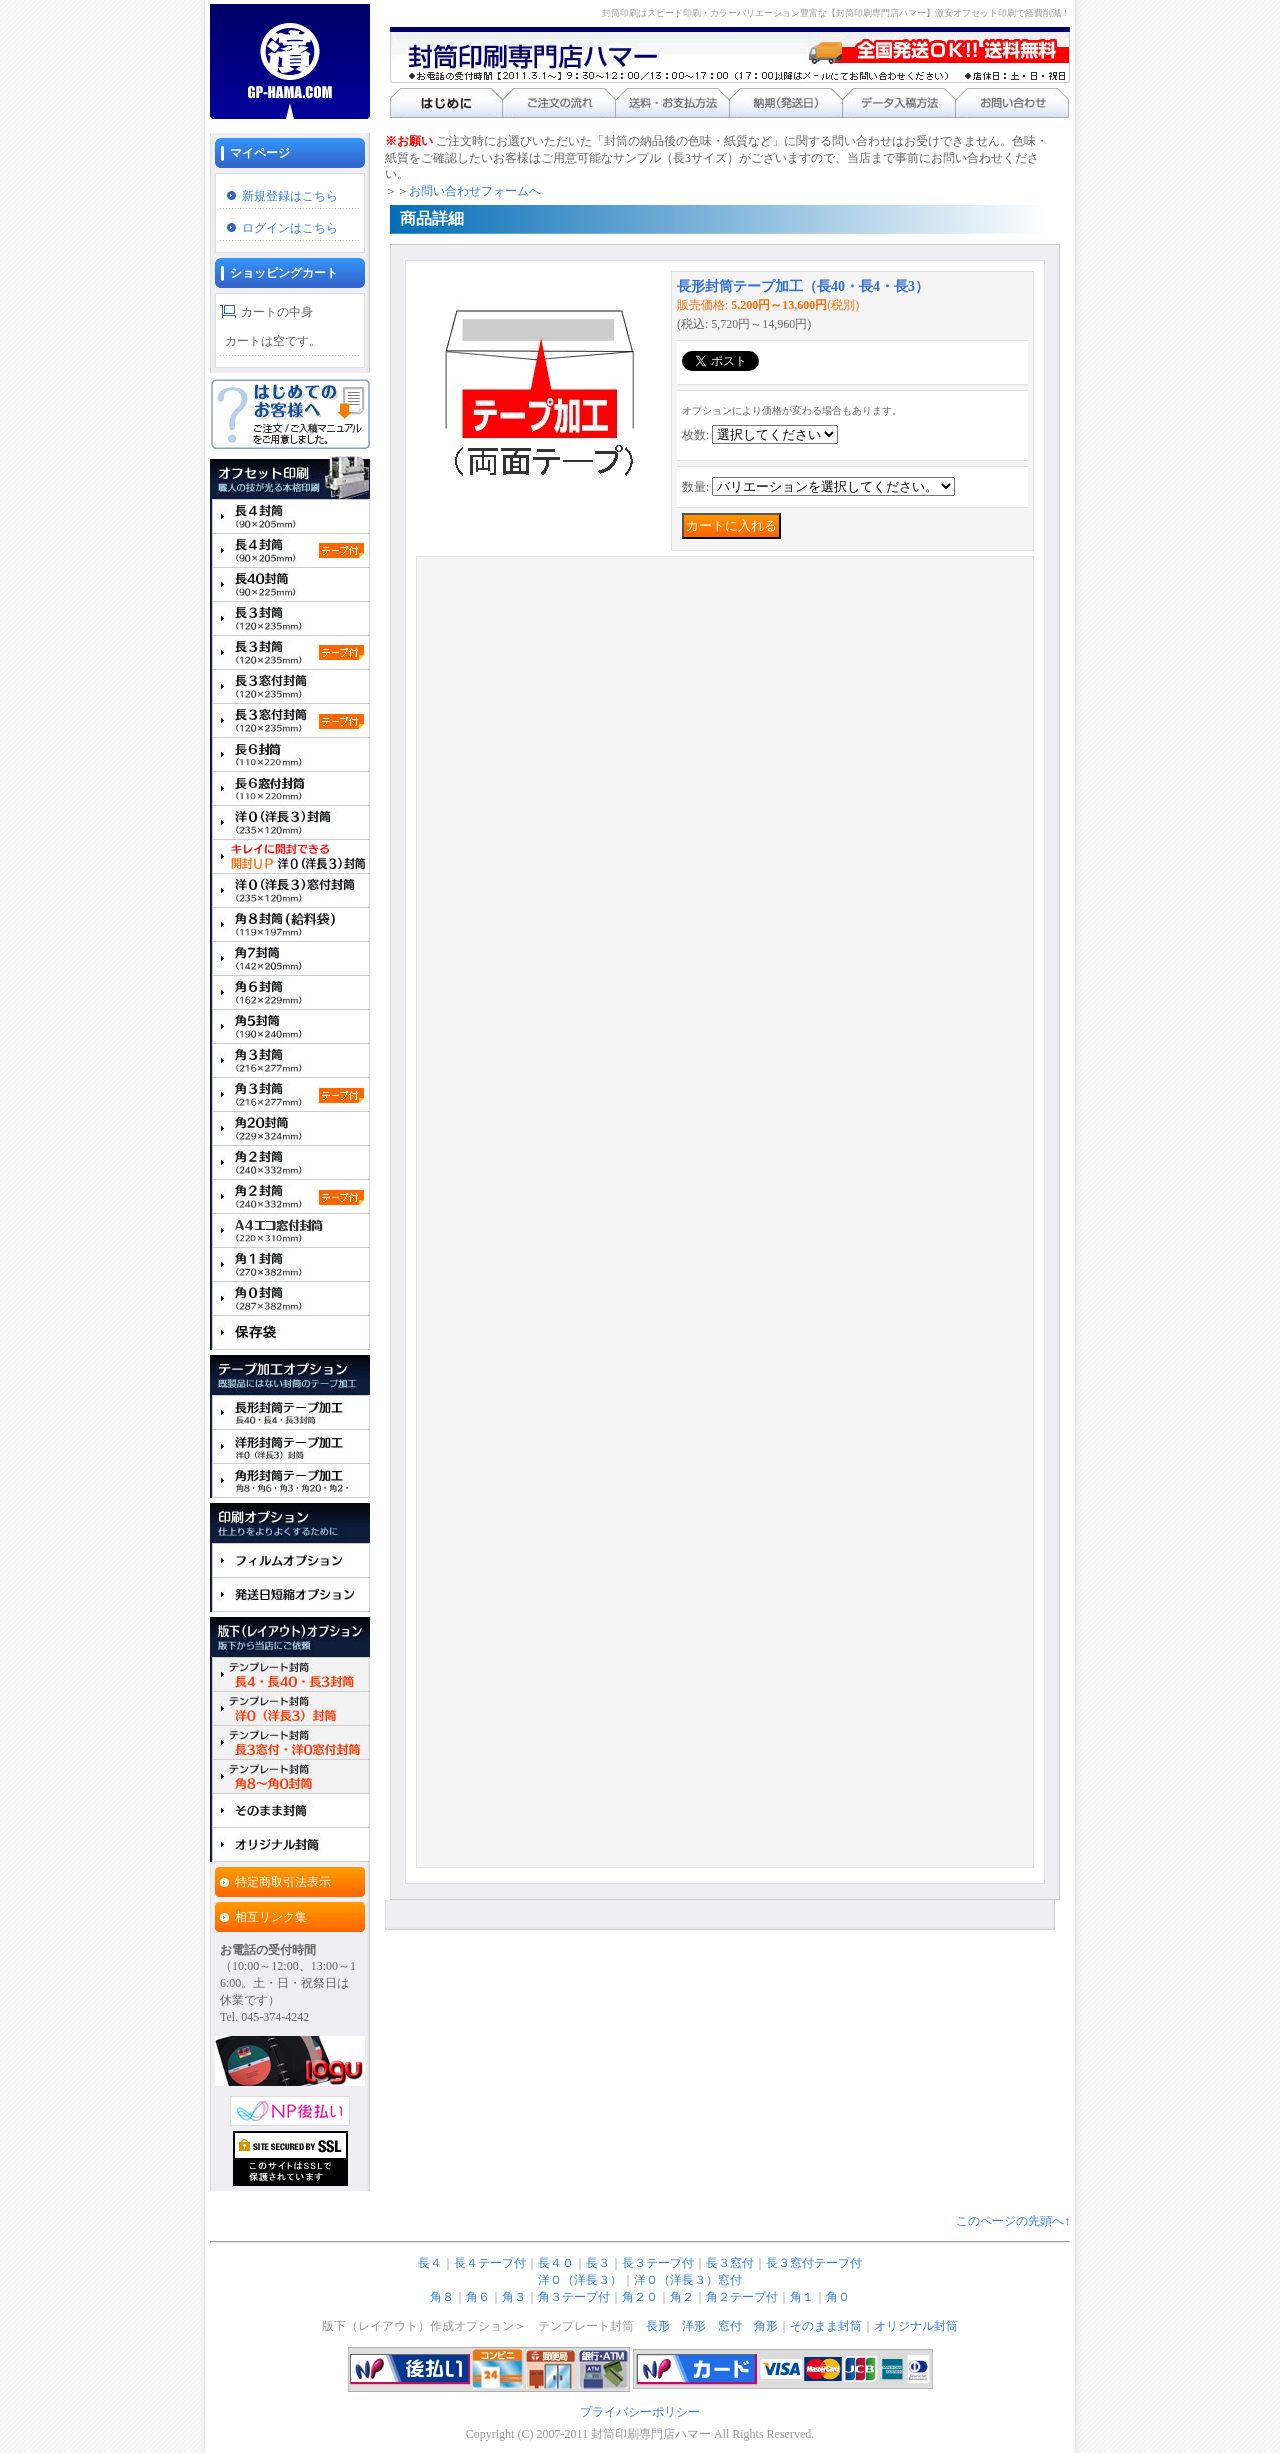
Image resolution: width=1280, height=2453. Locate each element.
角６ (478, 2297)
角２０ (640, 2297)
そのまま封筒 (826, 2326)
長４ (430, 2263)
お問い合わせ (1012, 103)
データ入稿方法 (898, 103)
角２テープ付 (742, 2297)
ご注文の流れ (559, 103)
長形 (658, 2326)
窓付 (730, 2326)
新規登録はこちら (290, 196)
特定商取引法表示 (283, 1882)
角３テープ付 (574, 2297)
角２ (682, 2297)
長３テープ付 (658, 2263)
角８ (442, 2297)
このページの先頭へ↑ (1013, 2221)
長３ (598, 2263)
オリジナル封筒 (916, 2326)
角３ (514, 2297)
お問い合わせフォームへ (475, 191)
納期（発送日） (785, 103)
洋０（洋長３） (580, 2280)
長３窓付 (730, 2263)
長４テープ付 (490, 2263)
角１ (802, 2297)
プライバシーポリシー (640, 2412)
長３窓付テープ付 (814, 2263)
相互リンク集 (271, 1917)
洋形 (694, 2326)
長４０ (556, 2263)
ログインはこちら (290, 228)
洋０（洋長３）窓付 (688, 2280)
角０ (838, 2297)
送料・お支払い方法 (672, 103)
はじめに (446, 103)
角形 (766, 2326)
